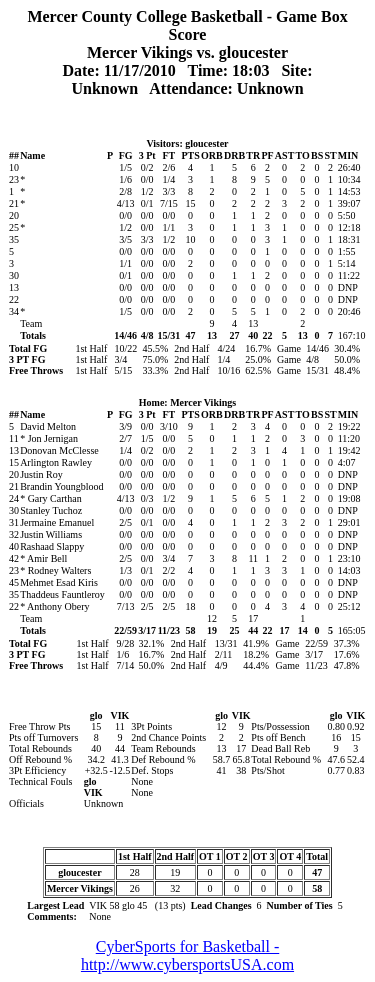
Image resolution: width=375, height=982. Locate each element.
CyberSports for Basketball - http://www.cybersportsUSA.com (187, 955)
